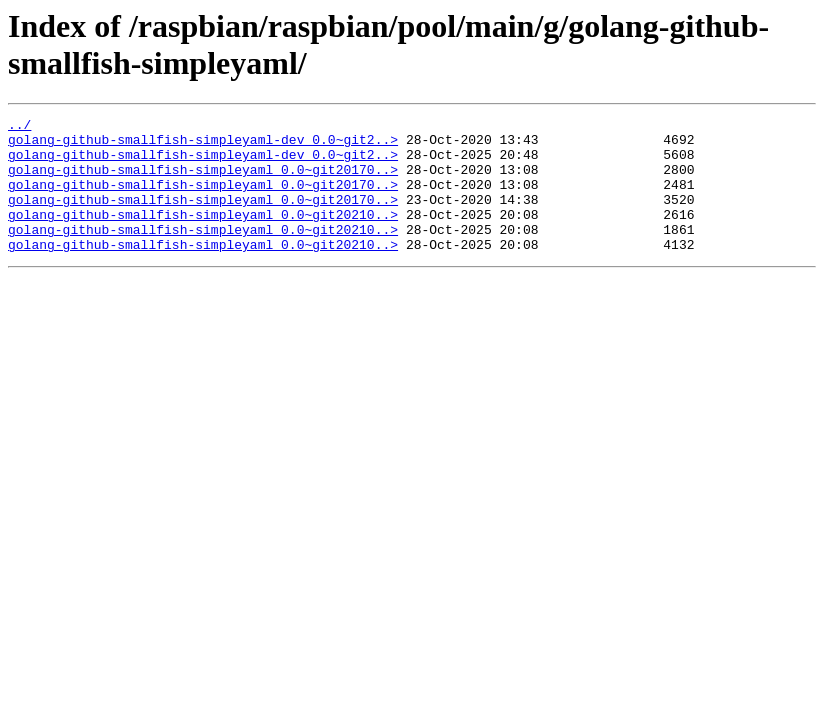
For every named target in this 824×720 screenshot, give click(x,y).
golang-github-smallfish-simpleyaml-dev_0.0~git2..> (203, 145)
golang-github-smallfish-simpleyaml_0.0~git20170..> (203, 181)
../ (19, 127)
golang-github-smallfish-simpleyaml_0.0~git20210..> (203, 235)
